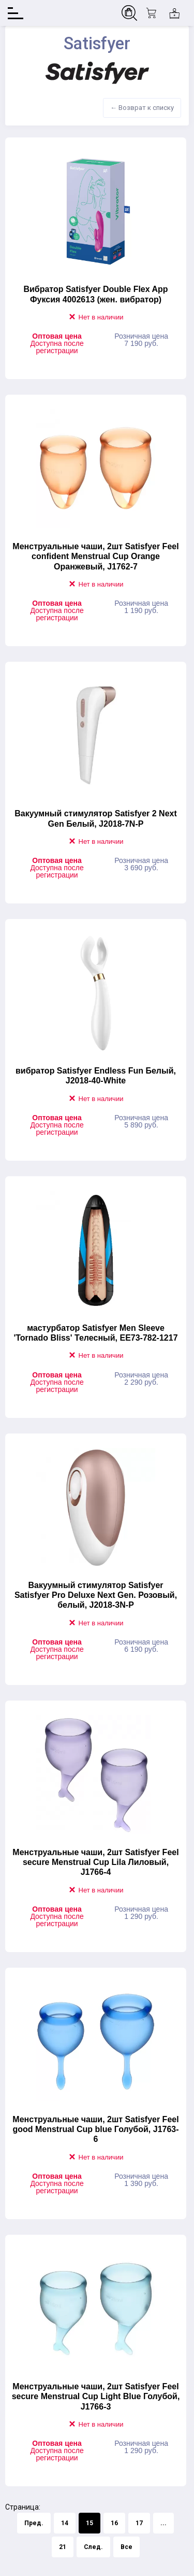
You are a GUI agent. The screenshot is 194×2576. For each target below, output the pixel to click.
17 (139, 2523)
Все (126, 2547)
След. (93, 2547)
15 (89, 2523)
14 (64, 2523)
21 (62, 2547)
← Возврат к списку (142, 108)
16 (114, 2523)
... (163, 2523)
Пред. (33, 2523)
